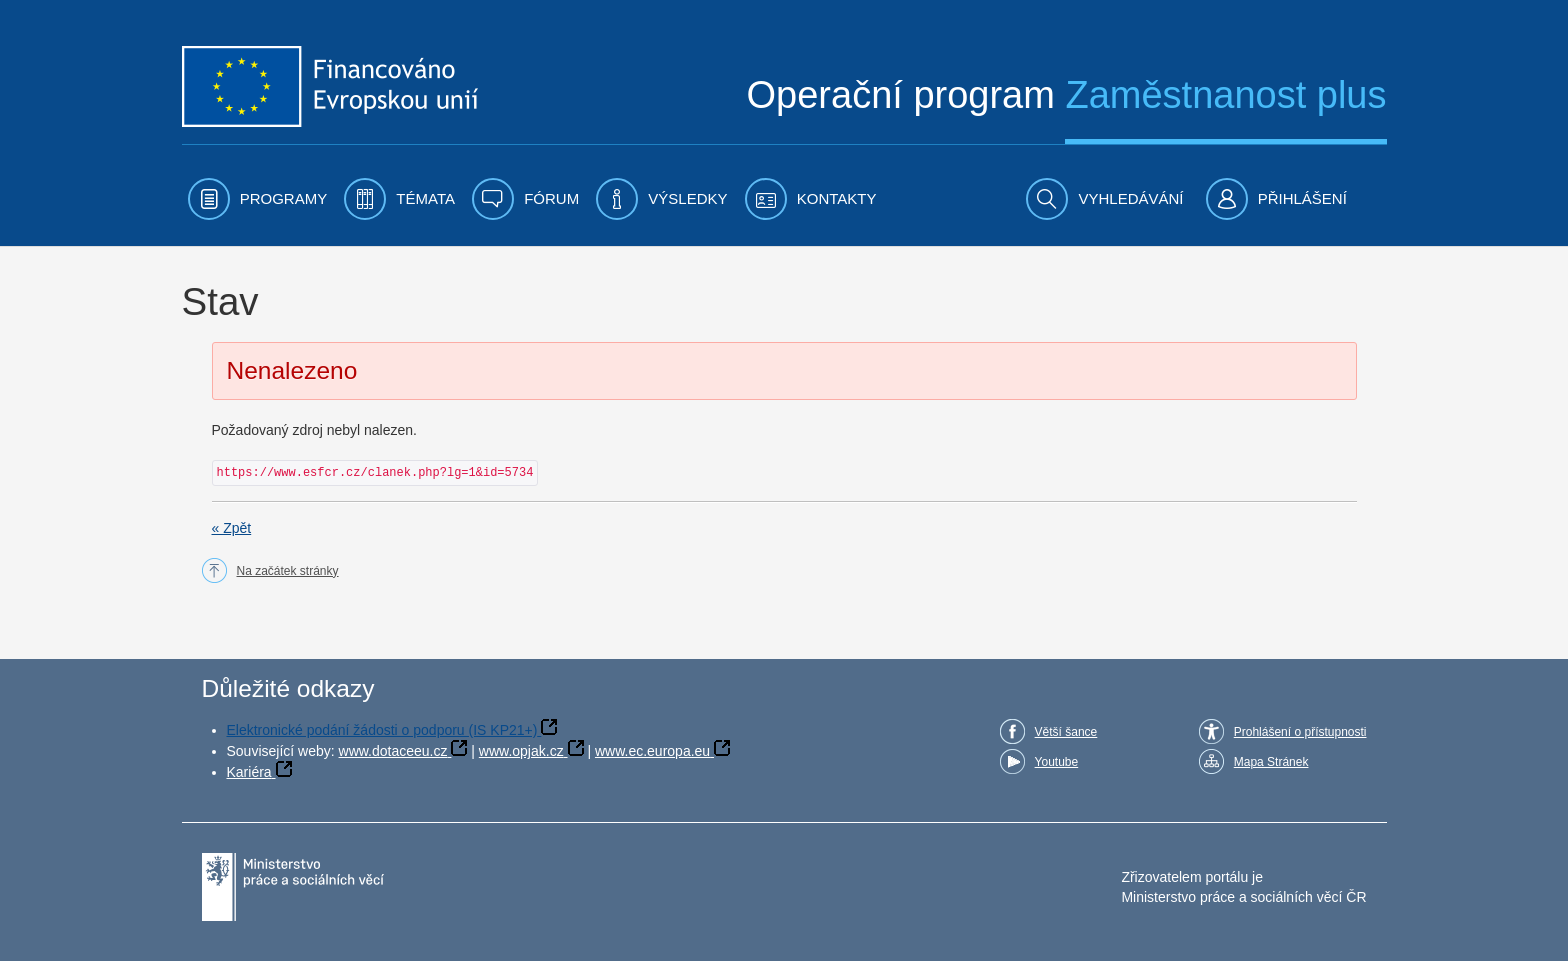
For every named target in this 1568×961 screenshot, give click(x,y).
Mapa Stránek (1271, 762)
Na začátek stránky (288, 571)
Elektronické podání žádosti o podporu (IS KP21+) (382, 730)
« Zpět (232, 528)
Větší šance (1066, 732)
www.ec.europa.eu (652, 751)
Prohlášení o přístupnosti (1300, 732)
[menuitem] (258, 199)
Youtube (1057, 762)
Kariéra (249, 772)
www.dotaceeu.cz (393, 751)
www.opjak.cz (521, 751)
